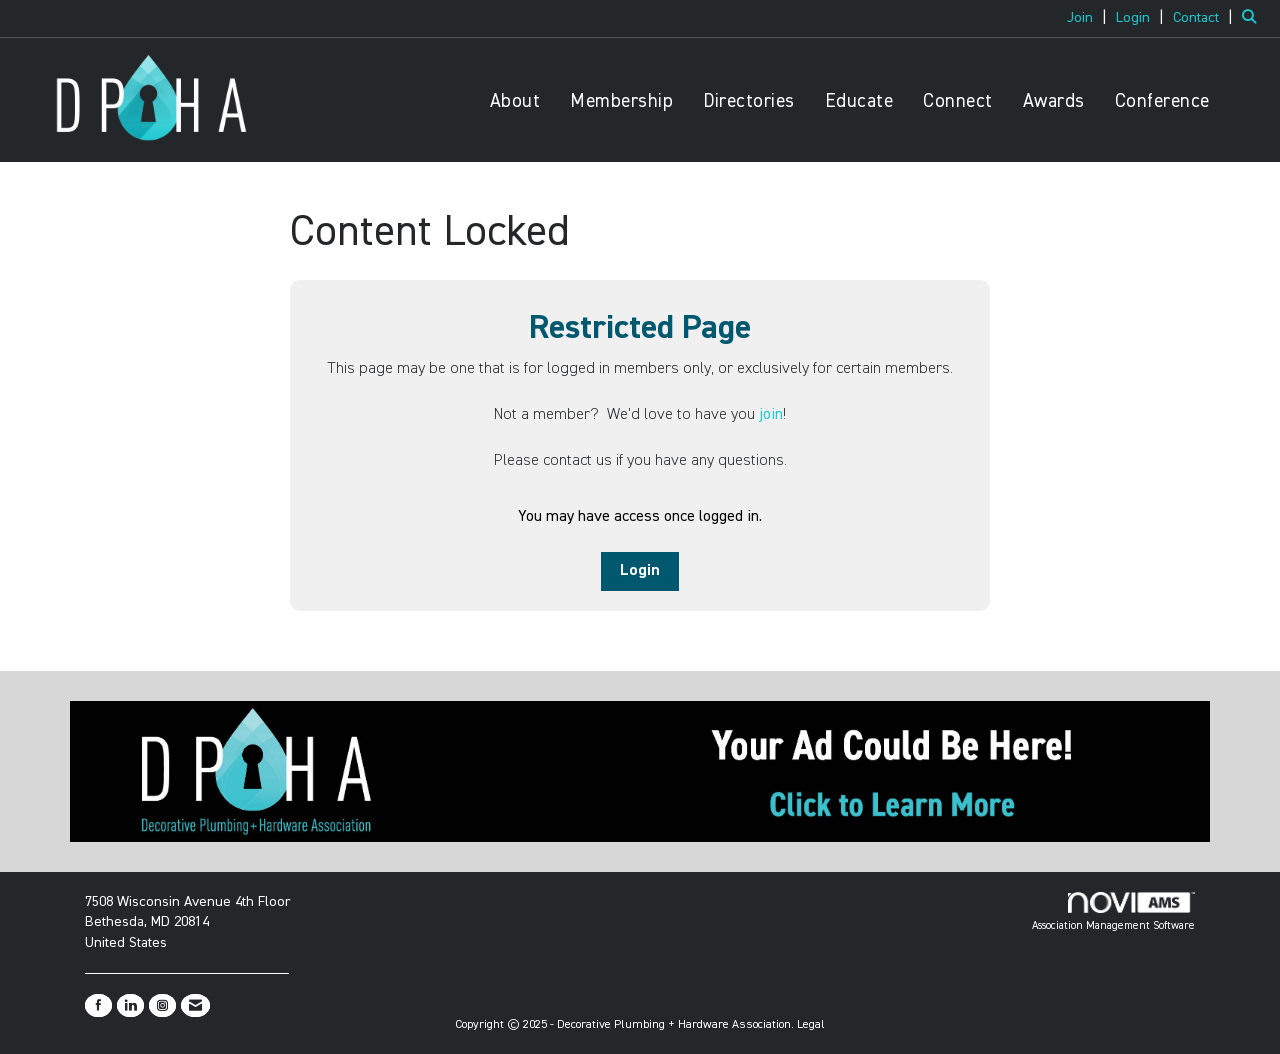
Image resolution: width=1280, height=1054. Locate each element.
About (515, 101)
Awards (1054, 101)
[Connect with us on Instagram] (162, 1005)
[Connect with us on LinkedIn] (130, 1005)
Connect (958, 101)
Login (640, 571)
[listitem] (1089, 18)
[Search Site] (1253, 18)
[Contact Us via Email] (195, 1005)
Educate (859, 101)
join (771, 415)
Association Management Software (1113, 912)
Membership (621, 101)
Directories (749, 101)
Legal (811, 1025)
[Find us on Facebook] (98, 1005)
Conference (1162, 101)
